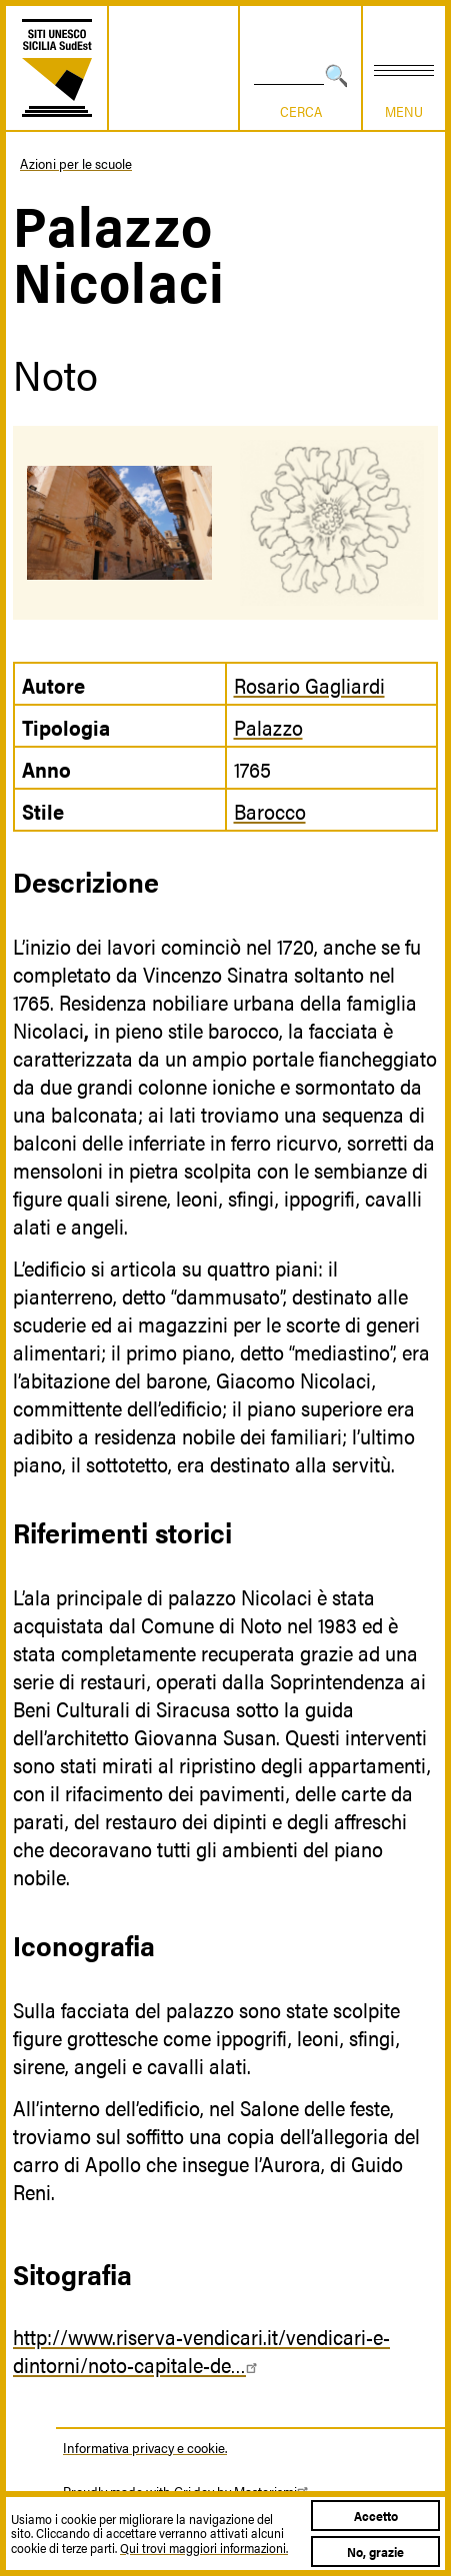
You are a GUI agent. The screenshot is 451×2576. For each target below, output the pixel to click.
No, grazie (375, 2551)
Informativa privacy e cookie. (145, 2447)
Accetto (376, 2515)
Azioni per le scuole (76, 163)
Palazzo (268, 727)
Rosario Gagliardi (309, 685)
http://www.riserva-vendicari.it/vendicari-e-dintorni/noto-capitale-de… (201, 2350)
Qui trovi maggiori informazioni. (204, 2547)
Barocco (270, 811)
